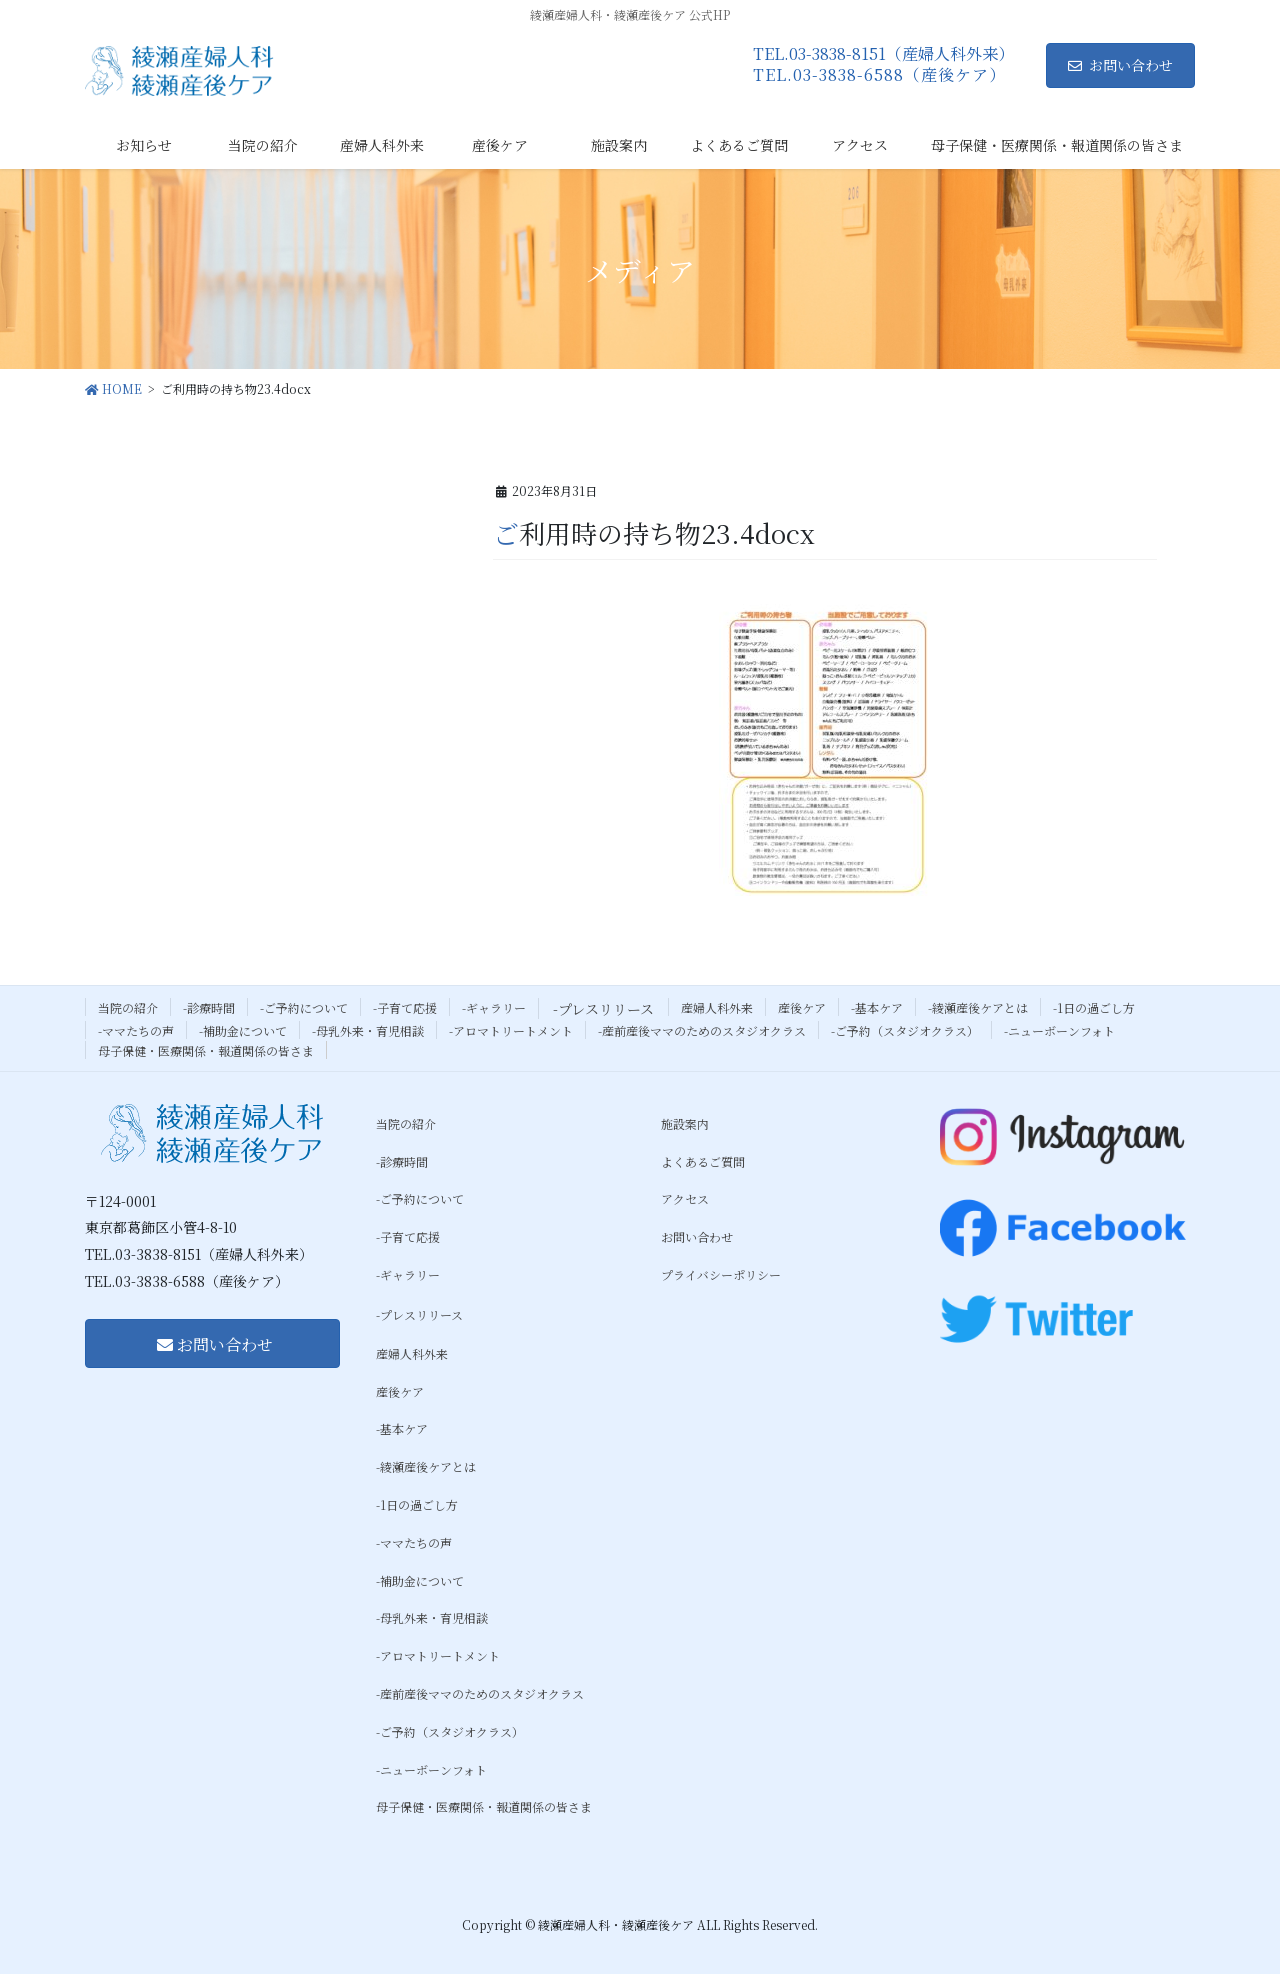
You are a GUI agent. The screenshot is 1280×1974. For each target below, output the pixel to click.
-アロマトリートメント (511, 1030)
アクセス (685, 1198)
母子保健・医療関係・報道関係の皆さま (206, 1050)
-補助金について (243, 1030)
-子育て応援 (405, 1007)
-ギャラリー (494, 1007)
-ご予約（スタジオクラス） (905, 1030)
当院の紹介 (128, 1007)
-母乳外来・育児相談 (368, 1030)
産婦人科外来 (717, 1007)
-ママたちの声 (136, 1030)
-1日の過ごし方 (1094, 1007)
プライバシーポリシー (721, 1274)
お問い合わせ (1120, 65)
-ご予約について (304, 1007)
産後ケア (802, 1007)
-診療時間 (209, 1007)
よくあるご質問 (703, 1161)
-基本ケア (877, 1007)
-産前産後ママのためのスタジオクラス (702, 1030)
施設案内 (685, 1123)
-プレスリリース (603, 1009)
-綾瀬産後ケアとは (978, 1007)
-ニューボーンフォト (1059, 1030)
